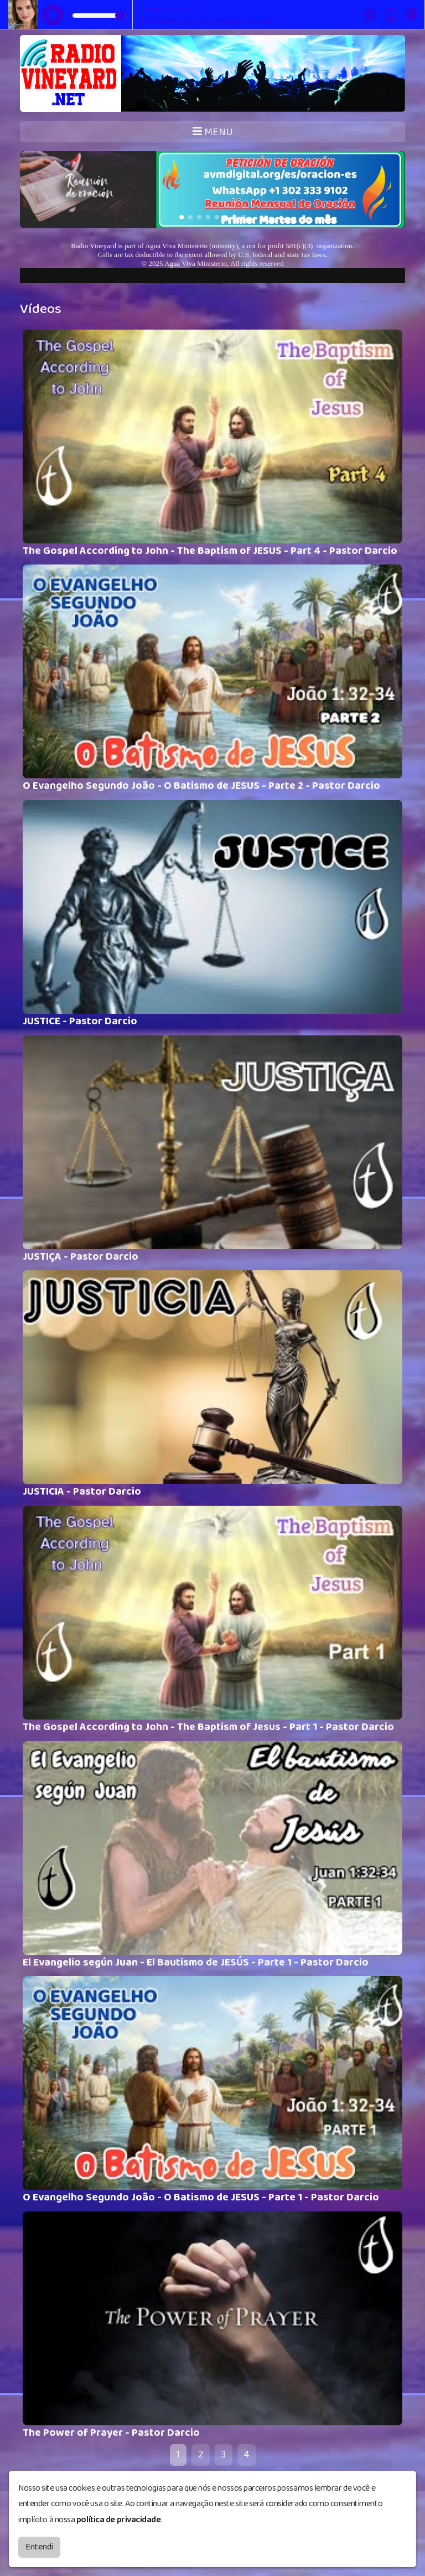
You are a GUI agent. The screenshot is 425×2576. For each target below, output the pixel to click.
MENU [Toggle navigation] (213, 132)
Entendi (39, 2547)
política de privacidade (118, 2520)
